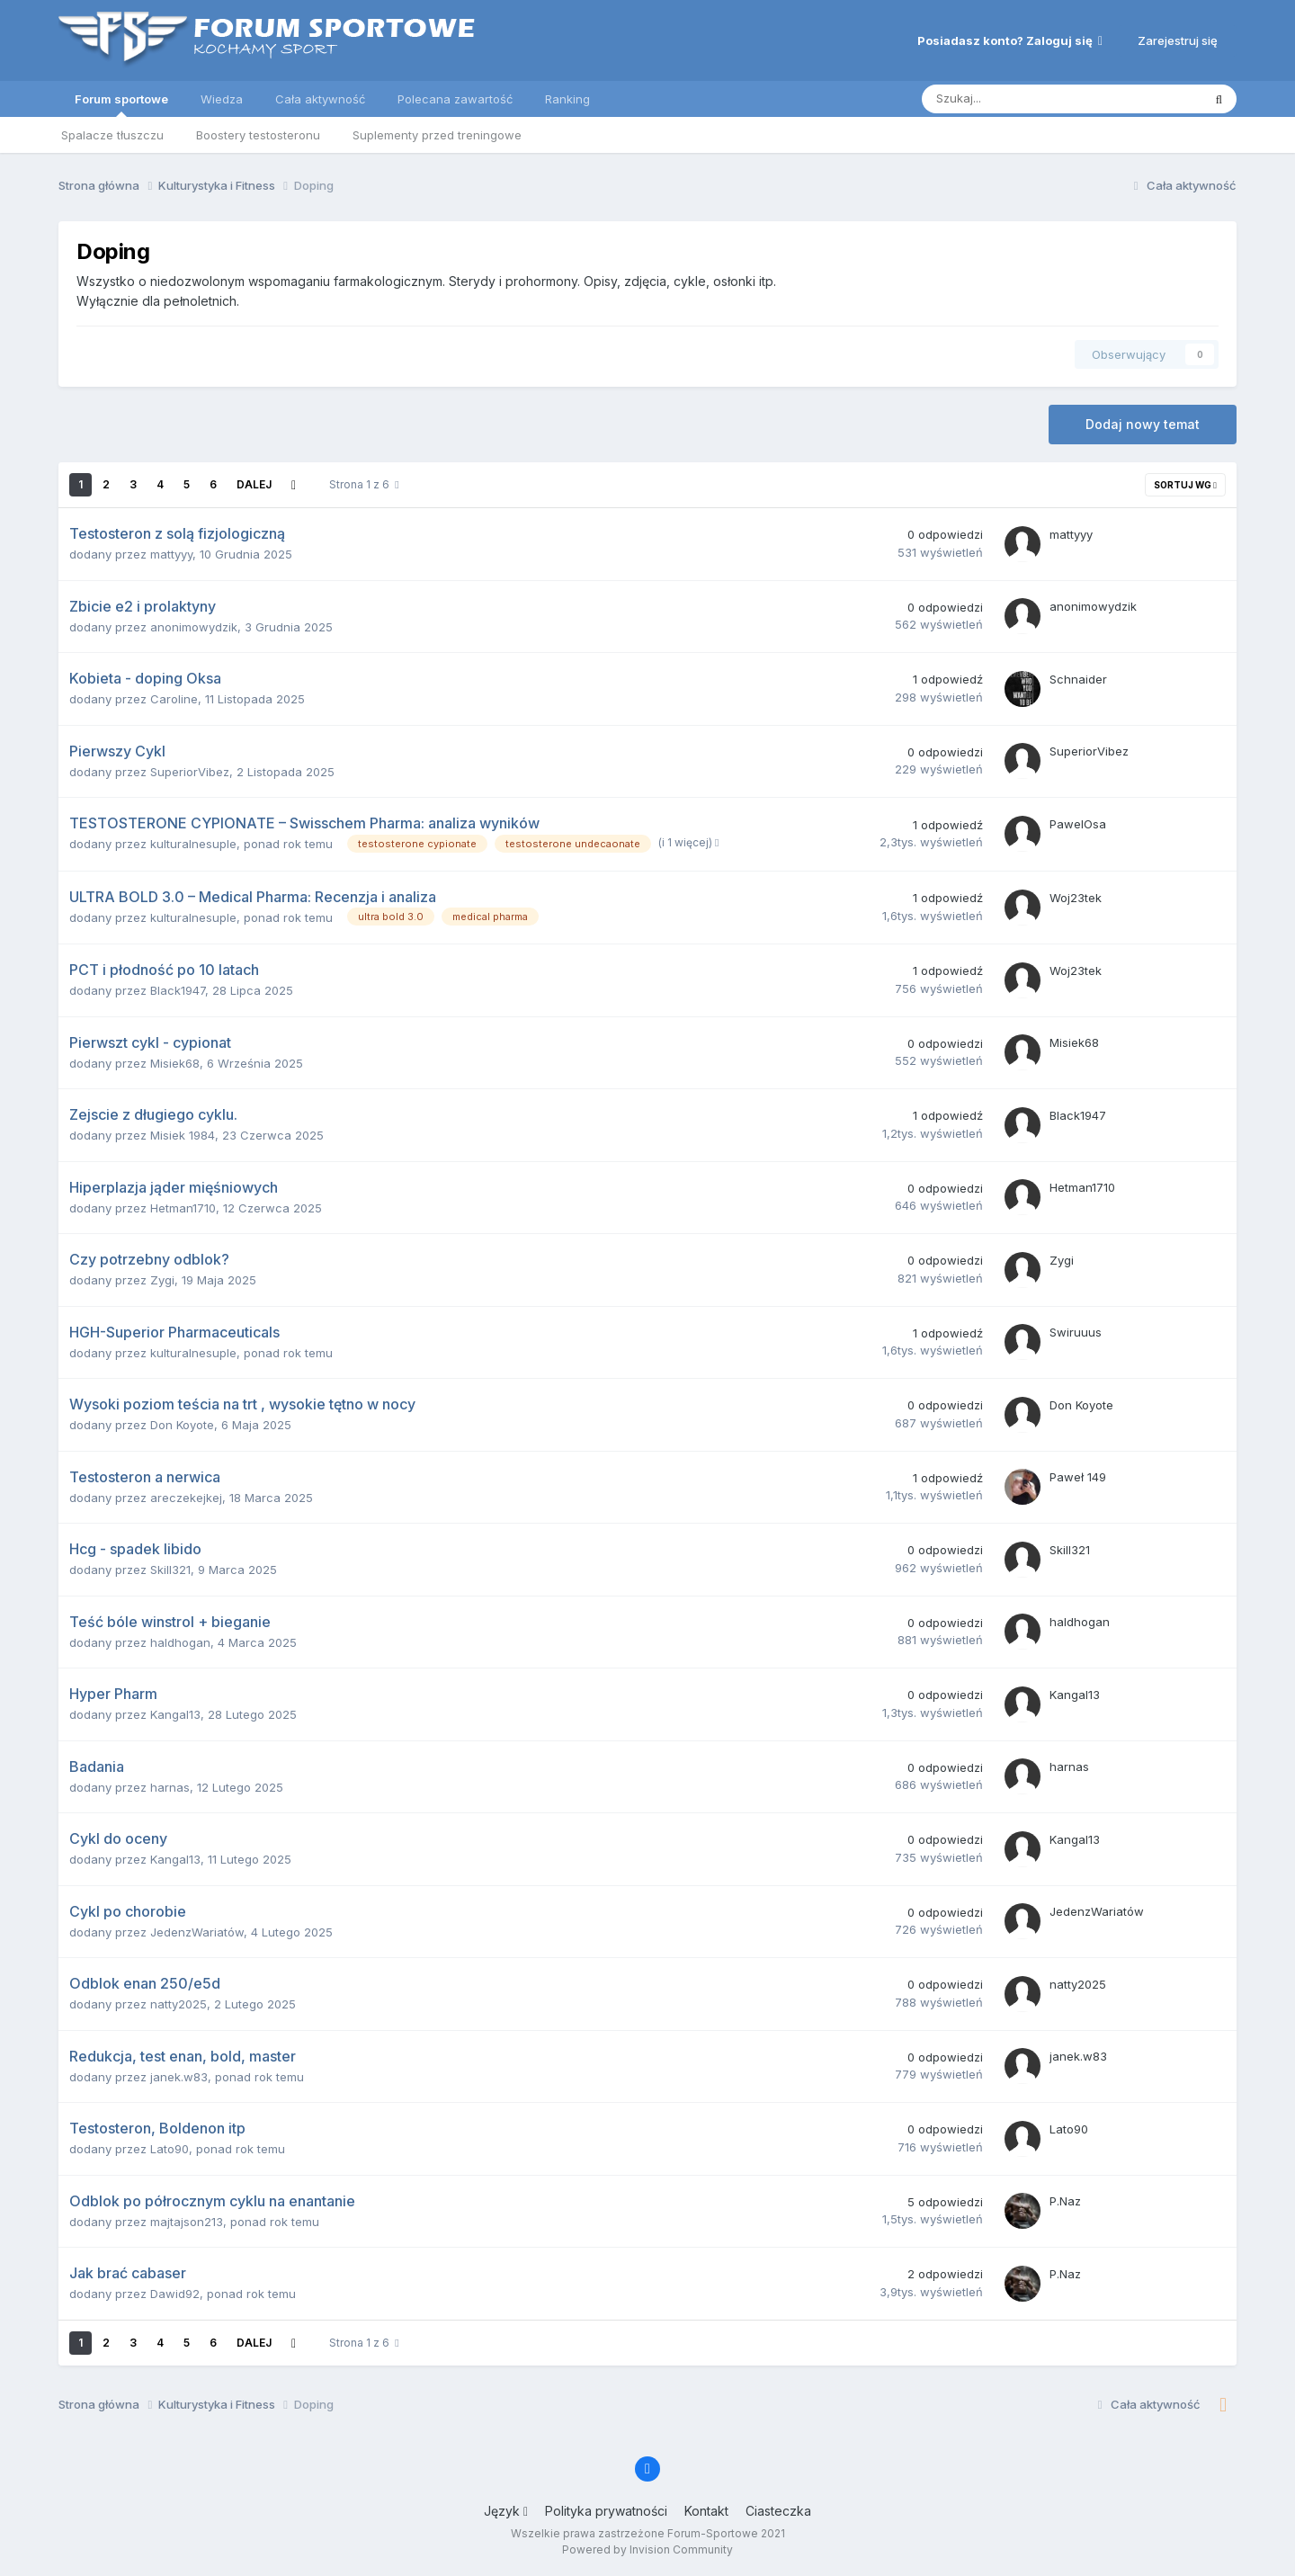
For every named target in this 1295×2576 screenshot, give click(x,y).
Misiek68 (175, 1063)
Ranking (567, 99)
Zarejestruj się (1178, 40)
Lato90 (169, 2149)
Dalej (254, 484)
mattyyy (171, 554)
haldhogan (180, 1642)
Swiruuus (1075, 1332)
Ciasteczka (778, 2510)
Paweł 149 (1077, 1477)
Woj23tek (1075, 897)
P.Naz (1065, 2201)
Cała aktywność (320, 99)
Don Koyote (182, 1425)
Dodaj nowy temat (1142, 424)
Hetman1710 (183, 1208)
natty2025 (178, 2004)
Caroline (174, 699)
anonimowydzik (193, 627)
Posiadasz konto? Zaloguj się (1010, 40)
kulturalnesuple (193, 843)
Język (506, 2510)
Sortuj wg (1185, 484)
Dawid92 (175, 2293)
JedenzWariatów (197, 1932)
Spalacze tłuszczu (112, 135)
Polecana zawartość (455, 99)
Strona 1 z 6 (363, 484)
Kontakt (706, 2510)
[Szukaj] (1020, 99)
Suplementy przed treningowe (437, 135)
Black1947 (177, 990)
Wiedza (222, 99)
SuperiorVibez (189, 772)
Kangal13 (175, 1714)
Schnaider (1078, 679)
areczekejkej (186, 1497)
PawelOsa (1077, 824)
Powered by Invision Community (647, 2549)
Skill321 (170, 1569)
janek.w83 (179, 2077)
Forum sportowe (121, 104)
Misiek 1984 (182, 1135)
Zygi (162, 1280)
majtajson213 (186, 2221)
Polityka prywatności (606, 2510)
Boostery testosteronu (258, 135)
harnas (170, 1787)
